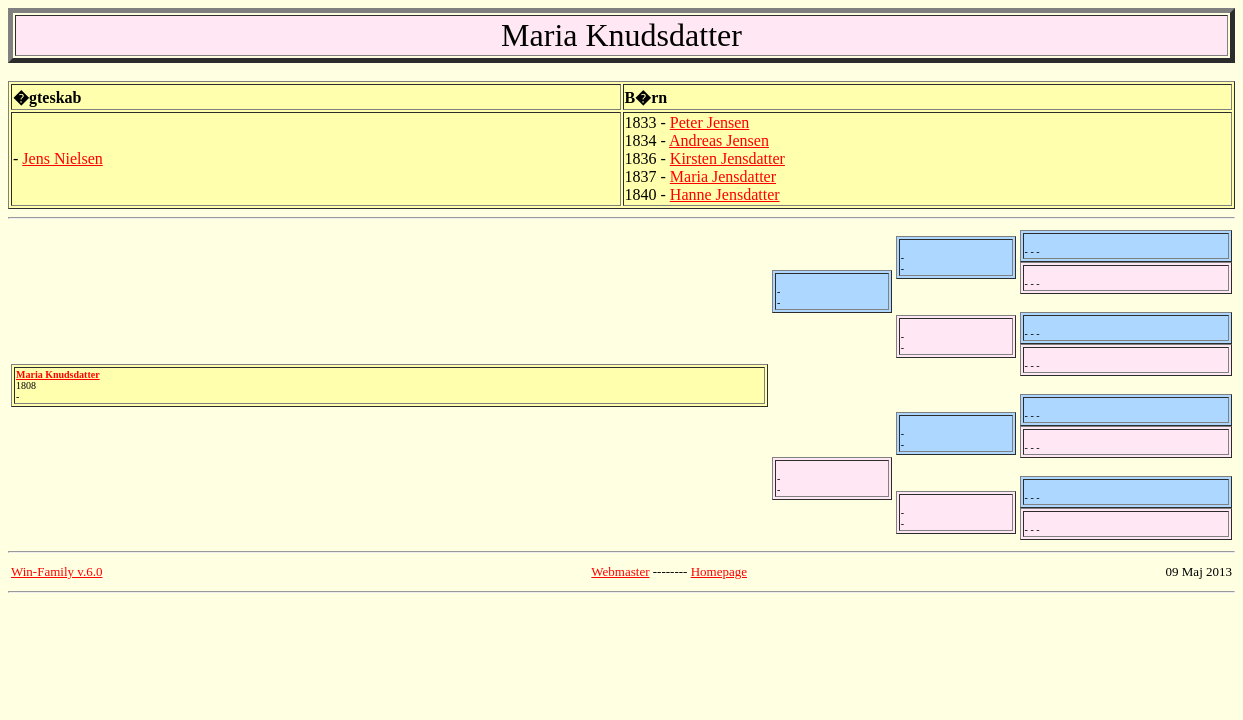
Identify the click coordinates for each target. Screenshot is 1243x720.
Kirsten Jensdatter (727, 158)
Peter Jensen (710, 122)
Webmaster (620, 571)
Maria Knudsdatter (58, 374)
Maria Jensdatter (723, 176)
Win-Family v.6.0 (56, 571)
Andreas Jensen (719, 140)
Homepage (719, 571)
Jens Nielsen (62, 158)
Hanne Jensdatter (725, 194)
